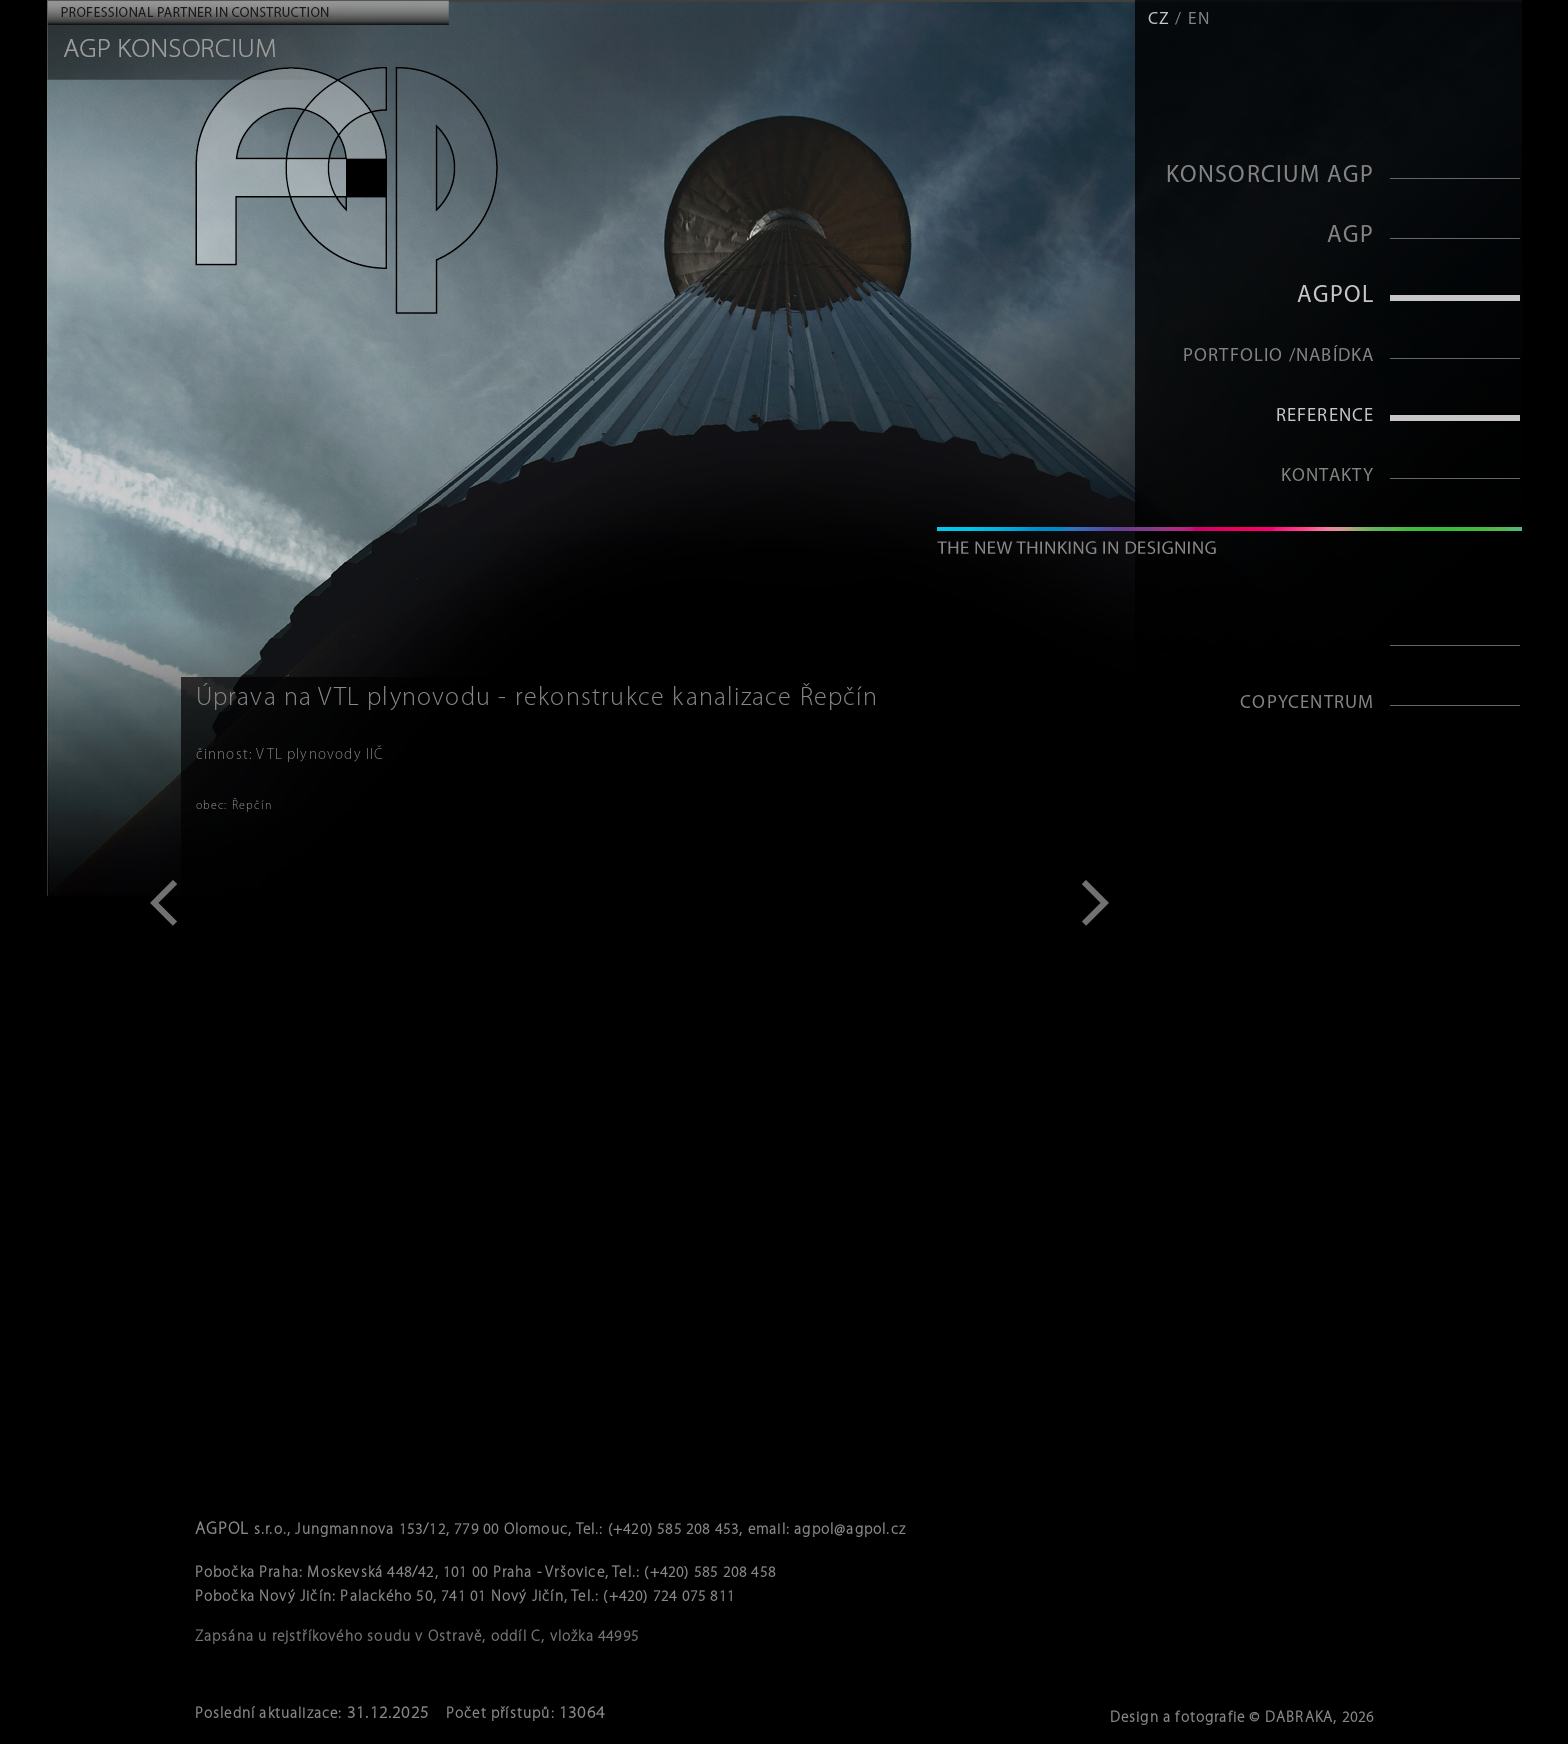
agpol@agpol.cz (850, 1530)
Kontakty (1328, 476)
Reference (1325, 416)
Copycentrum (1307, 703)
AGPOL (1336, 296)
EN (1199, 19)
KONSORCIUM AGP (1270, 176)
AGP (1351, 236)
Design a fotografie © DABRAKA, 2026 (1242, 1718)
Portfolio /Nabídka (1279, 356)
